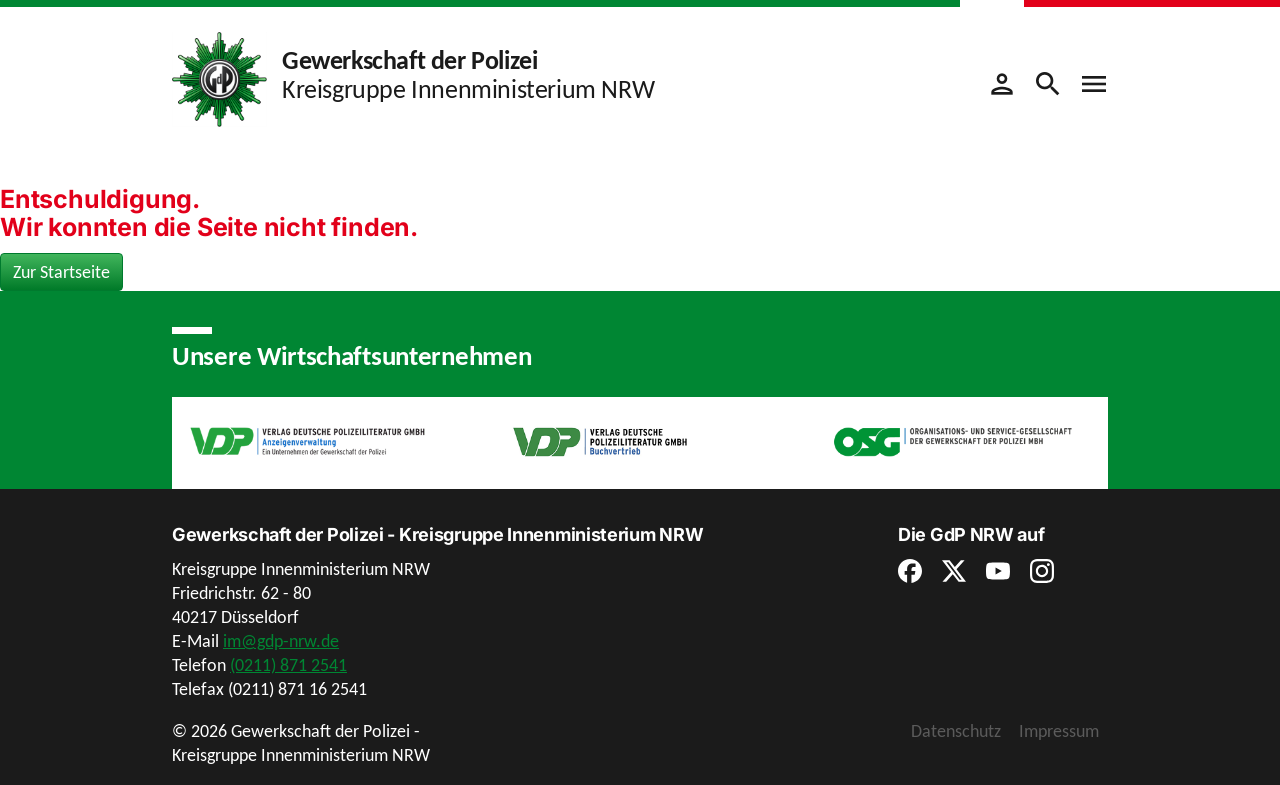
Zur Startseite (61, 272)
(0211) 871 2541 (288, 665)
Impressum (1059, 731)
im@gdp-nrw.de (281, 641)
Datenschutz (956, 731)
